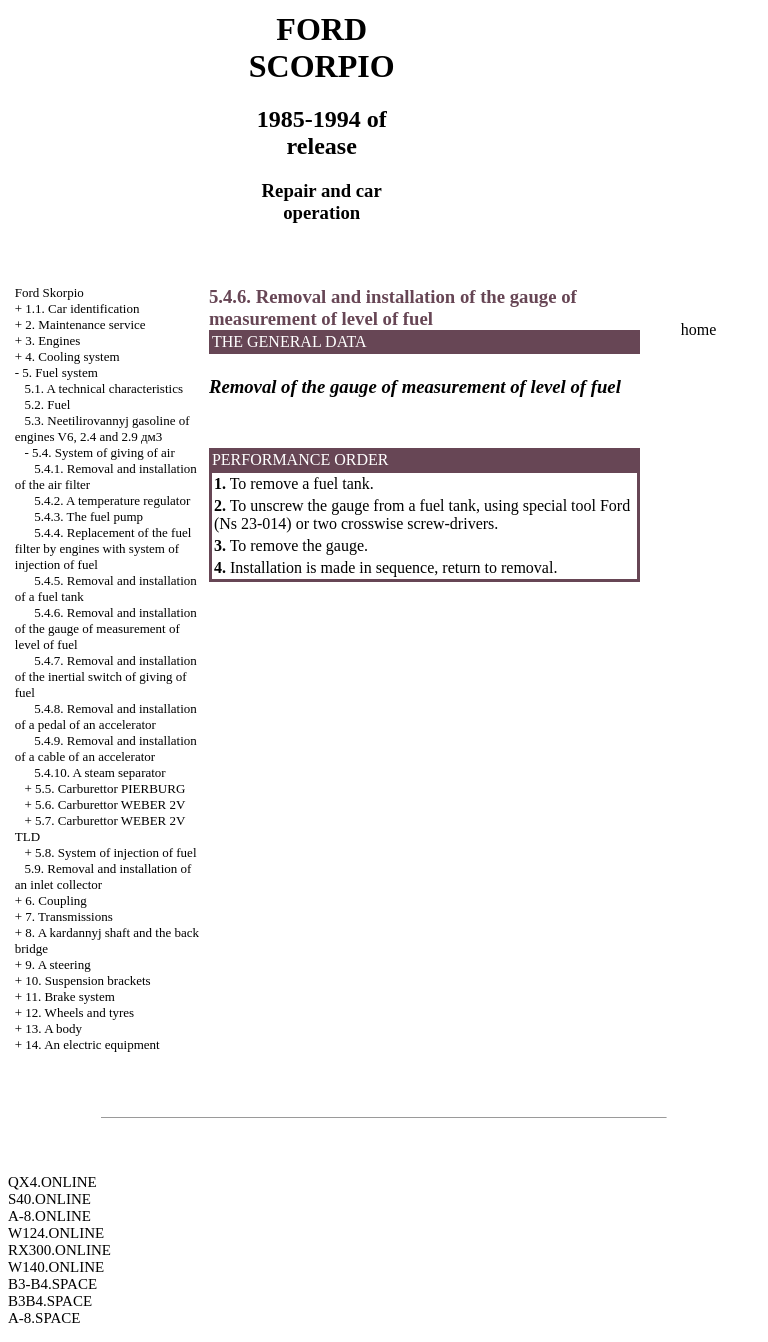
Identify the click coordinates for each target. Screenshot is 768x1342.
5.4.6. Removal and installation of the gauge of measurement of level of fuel (106, 628)
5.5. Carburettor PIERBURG (110, 788)
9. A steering (57, 964)
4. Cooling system (72, 356)
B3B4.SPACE (50, 1301)
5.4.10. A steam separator (99, 772)
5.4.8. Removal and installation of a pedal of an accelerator (106, 716)
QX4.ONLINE (52, 1182)
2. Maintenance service (85, 324)
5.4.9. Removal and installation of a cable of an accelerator (106, 748)
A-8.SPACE (44, 1318)
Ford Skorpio (49, 292)
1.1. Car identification (82, 308)
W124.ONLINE (56, 1233)
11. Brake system (69, 996)
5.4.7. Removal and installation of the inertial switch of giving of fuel (106, 676)
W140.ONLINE (56, 1267)
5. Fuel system (59, 372)
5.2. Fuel (48, 404)
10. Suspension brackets (87, 980)
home (699, 329)
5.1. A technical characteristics (104, 388)
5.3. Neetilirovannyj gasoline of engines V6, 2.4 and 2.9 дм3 (102, 428)
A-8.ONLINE (49, 1216)
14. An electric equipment (92, 1044)
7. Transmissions (68, 916)
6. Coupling (55, 900)
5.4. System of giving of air (103, 452)
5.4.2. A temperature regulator (112, 500)
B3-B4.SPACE (52, 1284)
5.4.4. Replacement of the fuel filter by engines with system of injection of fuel (103, 548)
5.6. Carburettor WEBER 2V (110, 804)
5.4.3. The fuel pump (88, 516)
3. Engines (52, 340)
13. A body (53, 1028)
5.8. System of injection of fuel (115, 852)
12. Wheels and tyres (79, 1012)
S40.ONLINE (49, 1199)
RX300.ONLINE (59, 1250)
